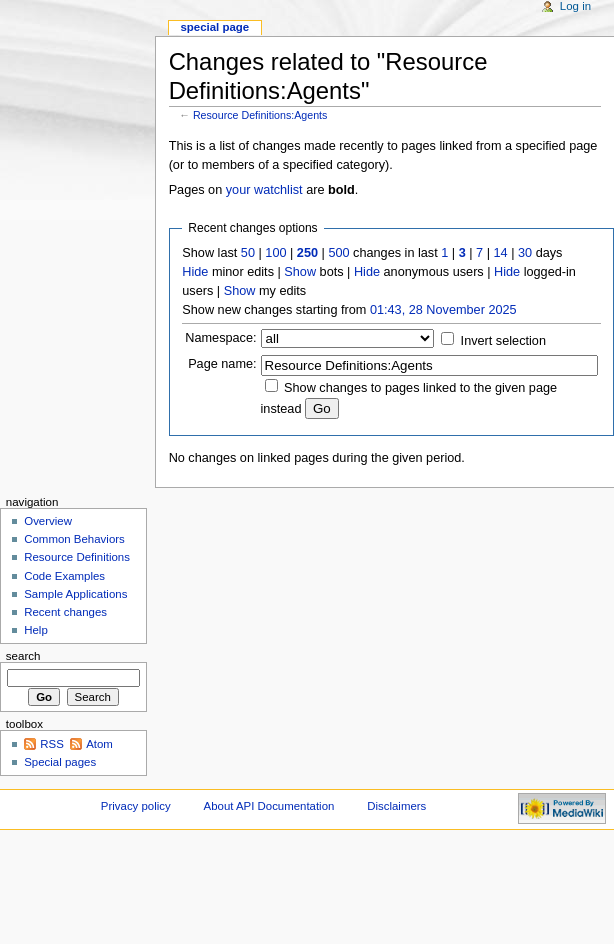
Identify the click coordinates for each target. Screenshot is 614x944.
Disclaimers (396, 806)
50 (248, 253)
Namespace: (220, 338)
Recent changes (65, 612)
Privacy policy (136, 806)
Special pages (60, 762)
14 (501, 253)
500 (338, 253)
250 (307, 253)
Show (300, 272)
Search (23, 656)
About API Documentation (269, 806)
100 (275, 253)
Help (36, 630)
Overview (48, 521)
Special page (214, 27)
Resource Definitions (77, 557)
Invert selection (503, 341)
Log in (575, 6)
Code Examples (64, 576)
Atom (99, 744)
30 (525, 253)
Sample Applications (75, 594)
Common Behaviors (74, 539)
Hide (195, 272)
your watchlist (264, 190)
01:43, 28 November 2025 (443, 310)
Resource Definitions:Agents (260, 115)
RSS (52, 744)
